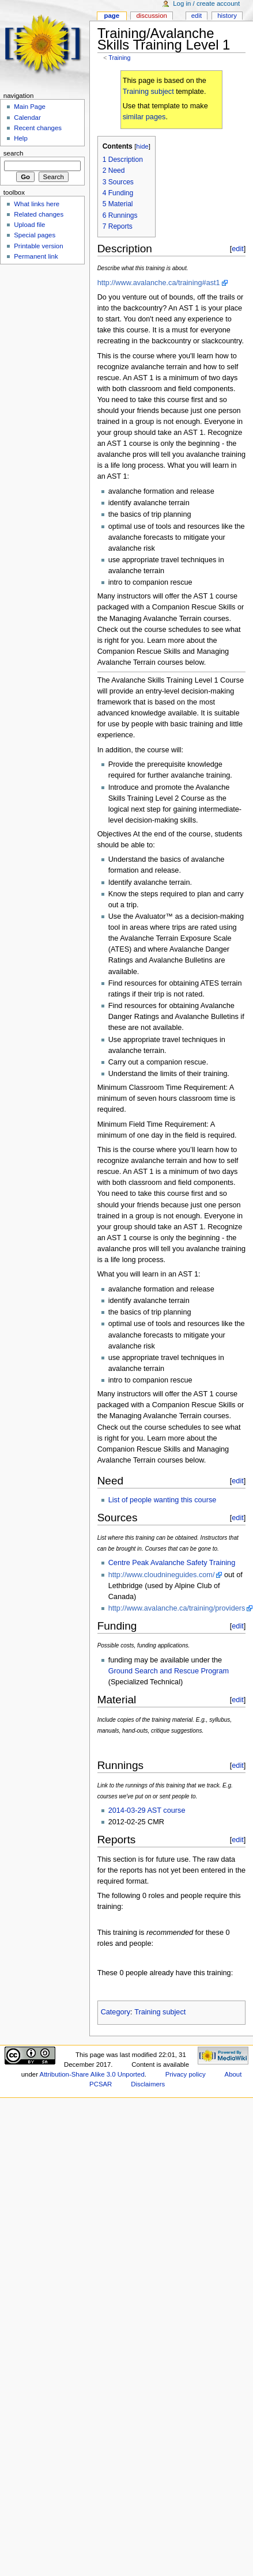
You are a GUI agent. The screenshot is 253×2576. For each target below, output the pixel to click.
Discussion (151, 15)
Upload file (29, 224)
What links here (36, 203)
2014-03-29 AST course (147, 1810)
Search (13, 153)
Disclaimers (148, 2084)
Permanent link (36, 256)
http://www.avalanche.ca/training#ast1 (158, 283)
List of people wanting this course (162, 1500)
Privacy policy (185, 2074)
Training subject (148, 92)
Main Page (30, 106)
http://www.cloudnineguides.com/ (161, 1575)
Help (21, 138)
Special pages (34, 235)
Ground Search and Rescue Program (168, 1671)
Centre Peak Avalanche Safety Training (172, 1563)
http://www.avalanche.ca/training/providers (177, 1608)
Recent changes (38, 127)
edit (238, 248)
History (227, 15)
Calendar (27, 117)
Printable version (38, 246)
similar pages (144, 117)
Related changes (38, 214)
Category (115, 2012)
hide (142, 146)
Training (119, 57)
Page (111, 15)
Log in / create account (206, 3)
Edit (196, 15)
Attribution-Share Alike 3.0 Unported (92, 2074)
